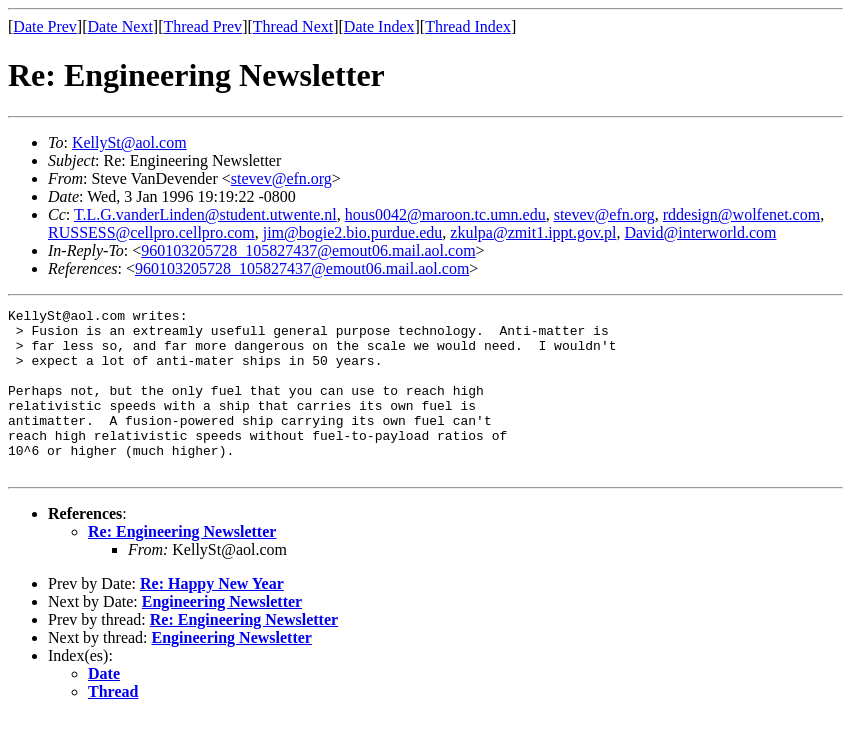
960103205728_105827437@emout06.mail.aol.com (308, 250)
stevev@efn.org (281, 178)
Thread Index (468, 26)
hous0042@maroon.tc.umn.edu (445, 214)
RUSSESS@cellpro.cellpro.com (151, 232)
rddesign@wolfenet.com (741, 214)
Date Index (379, 26)
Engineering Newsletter (222, 634)
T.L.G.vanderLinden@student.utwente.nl (205, 214)
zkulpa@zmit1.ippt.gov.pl (533, 232)
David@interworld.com (700, 232)
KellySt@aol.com (129, 142)
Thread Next (293, 26)
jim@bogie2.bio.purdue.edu (353, 232)
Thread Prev (202, 26)
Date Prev (45, 26)
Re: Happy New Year (212, 616)
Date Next (120, 26)
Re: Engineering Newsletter (182, 564)
